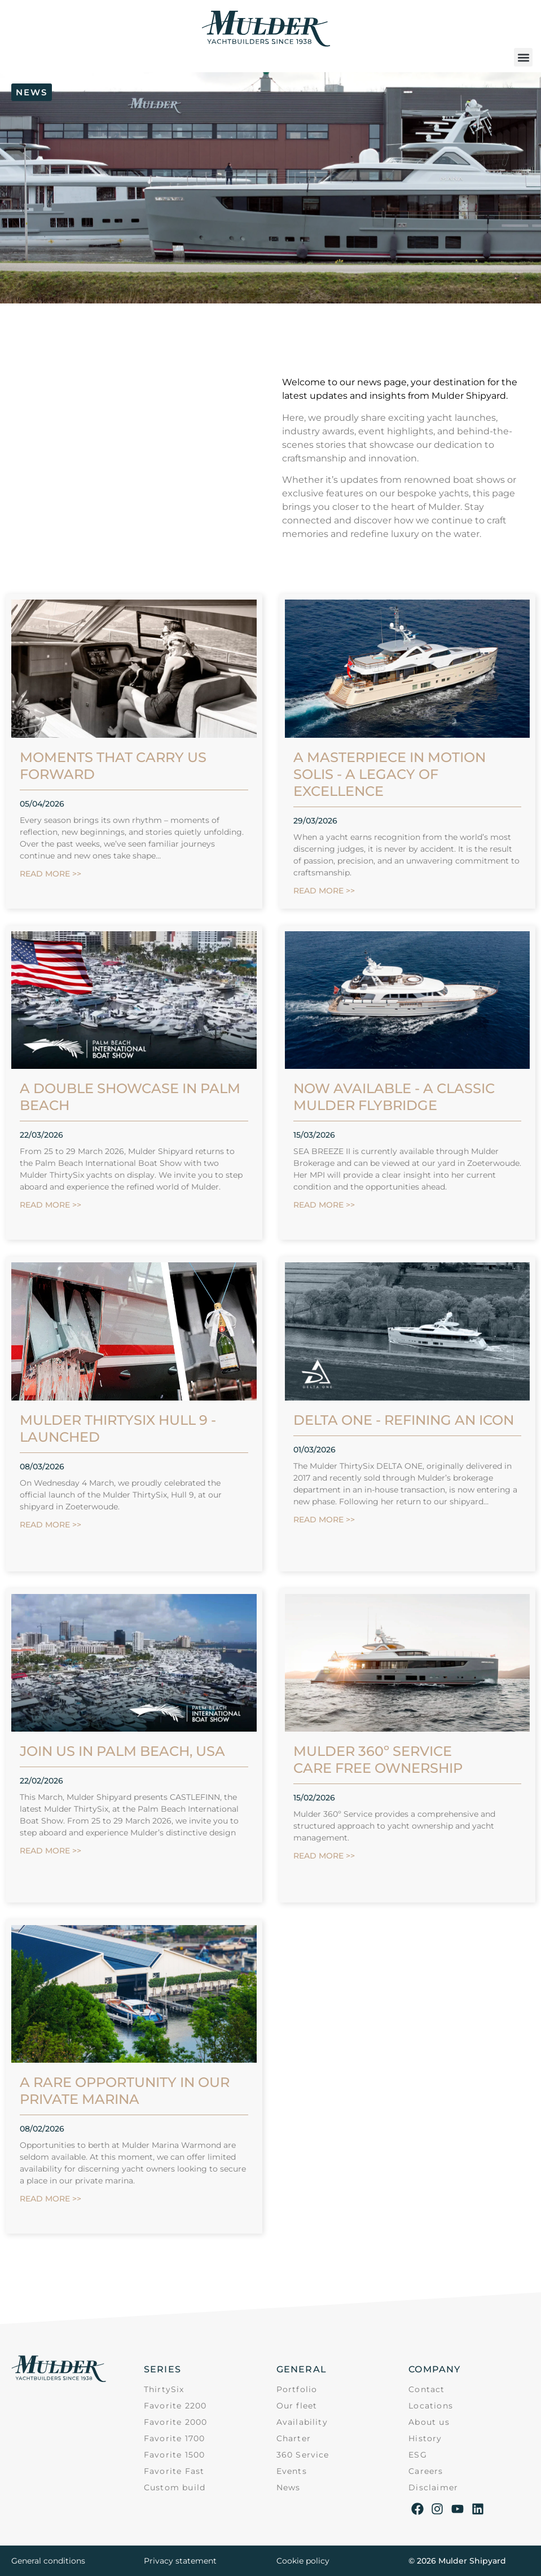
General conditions (48, 2561)
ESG (417, 2455)
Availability (302, 2422)
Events (291, 2471)
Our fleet (297, 2406)
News (288, 2487)
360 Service (302, 2455)
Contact (426, 2389)
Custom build (174, 2487)
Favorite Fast (174, 2471)
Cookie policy (302, 2561)
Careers (425, 2471)
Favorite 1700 (174, 2438)
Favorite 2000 (176, 2422)
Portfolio (297, 2389)
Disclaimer (433, 2487)
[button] (523, 57)
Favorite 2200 (175, 2406)
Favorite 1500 (174, 2455)
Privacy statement (180, 2561)
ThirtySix (164, 2389)
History (425, 2438)
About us (429, 2422)
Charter (293, 2438)
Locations (430, 2406)
